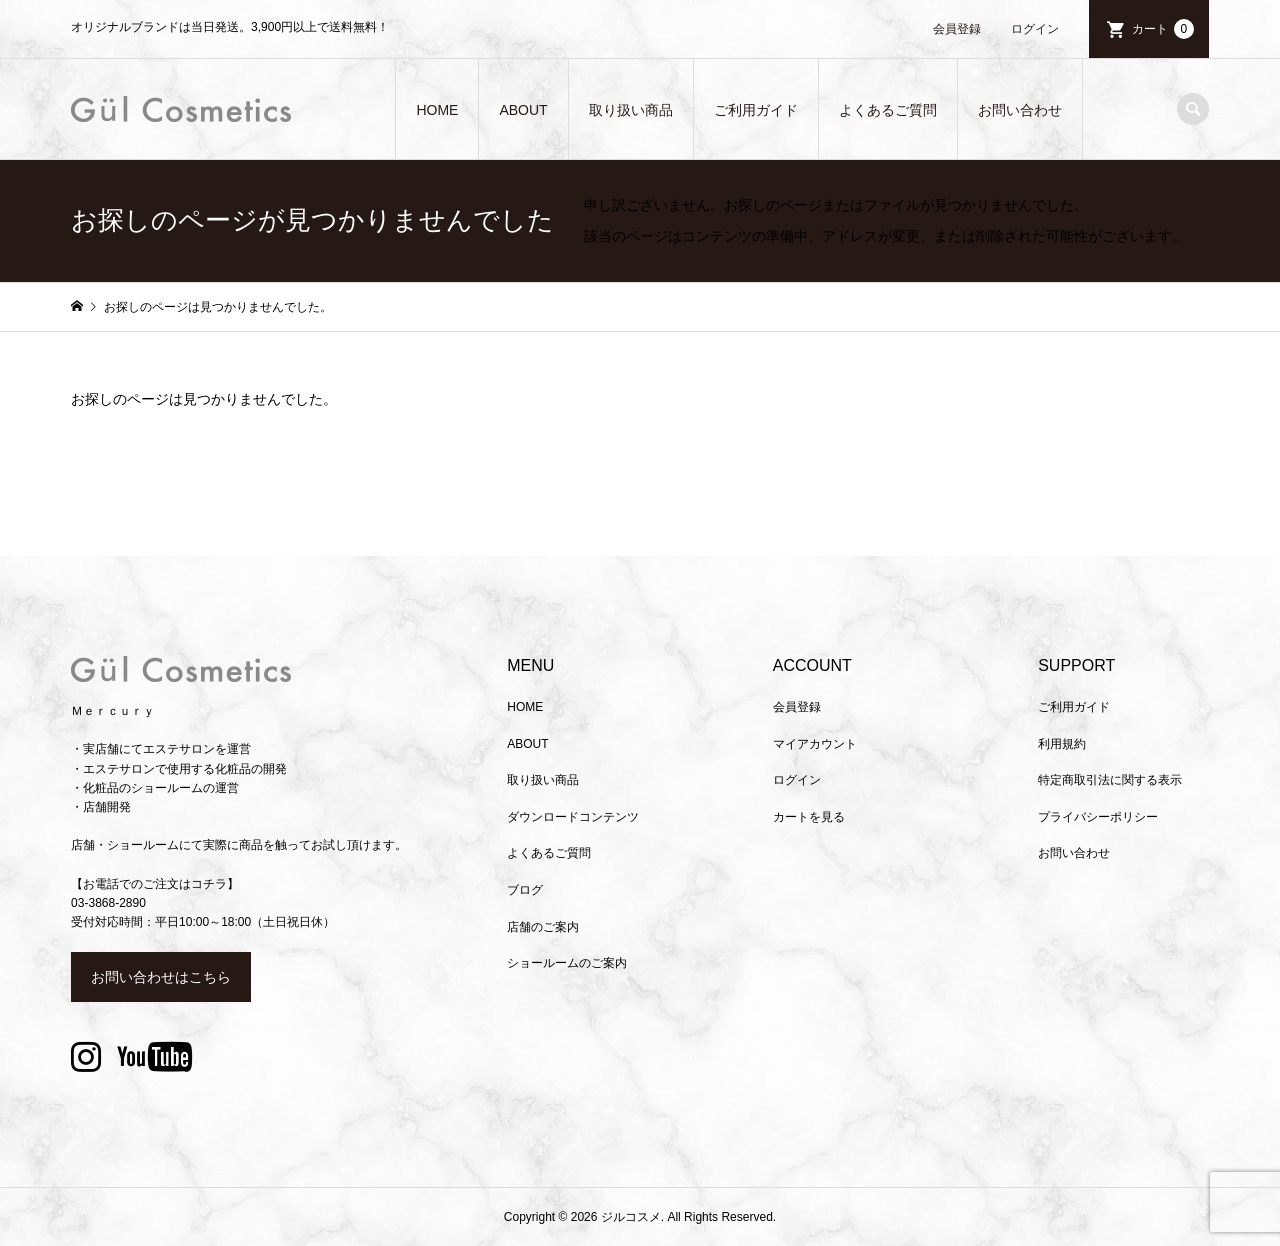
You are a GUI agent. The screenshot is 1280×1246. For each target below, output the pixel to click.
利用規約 (1062, 744)
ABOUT (523, 110)
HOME (437, 110)
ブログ (525, 890)
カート (1163, 29)
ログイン (1035, 29)
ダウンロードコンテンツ (573, 817)
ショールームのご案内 (567, 963)
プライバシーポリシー (1098, 817)
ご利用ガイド (756, 110)
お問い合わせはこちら (161, 977)
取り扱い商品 (631, 110)
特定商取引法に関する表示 (1110, 780)
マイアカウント (815, 744)
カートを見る (809, 817)
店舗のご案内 (543, 927)
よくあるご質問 (888, 110)
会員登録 (957, 29)
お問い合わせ (1020, 110)
